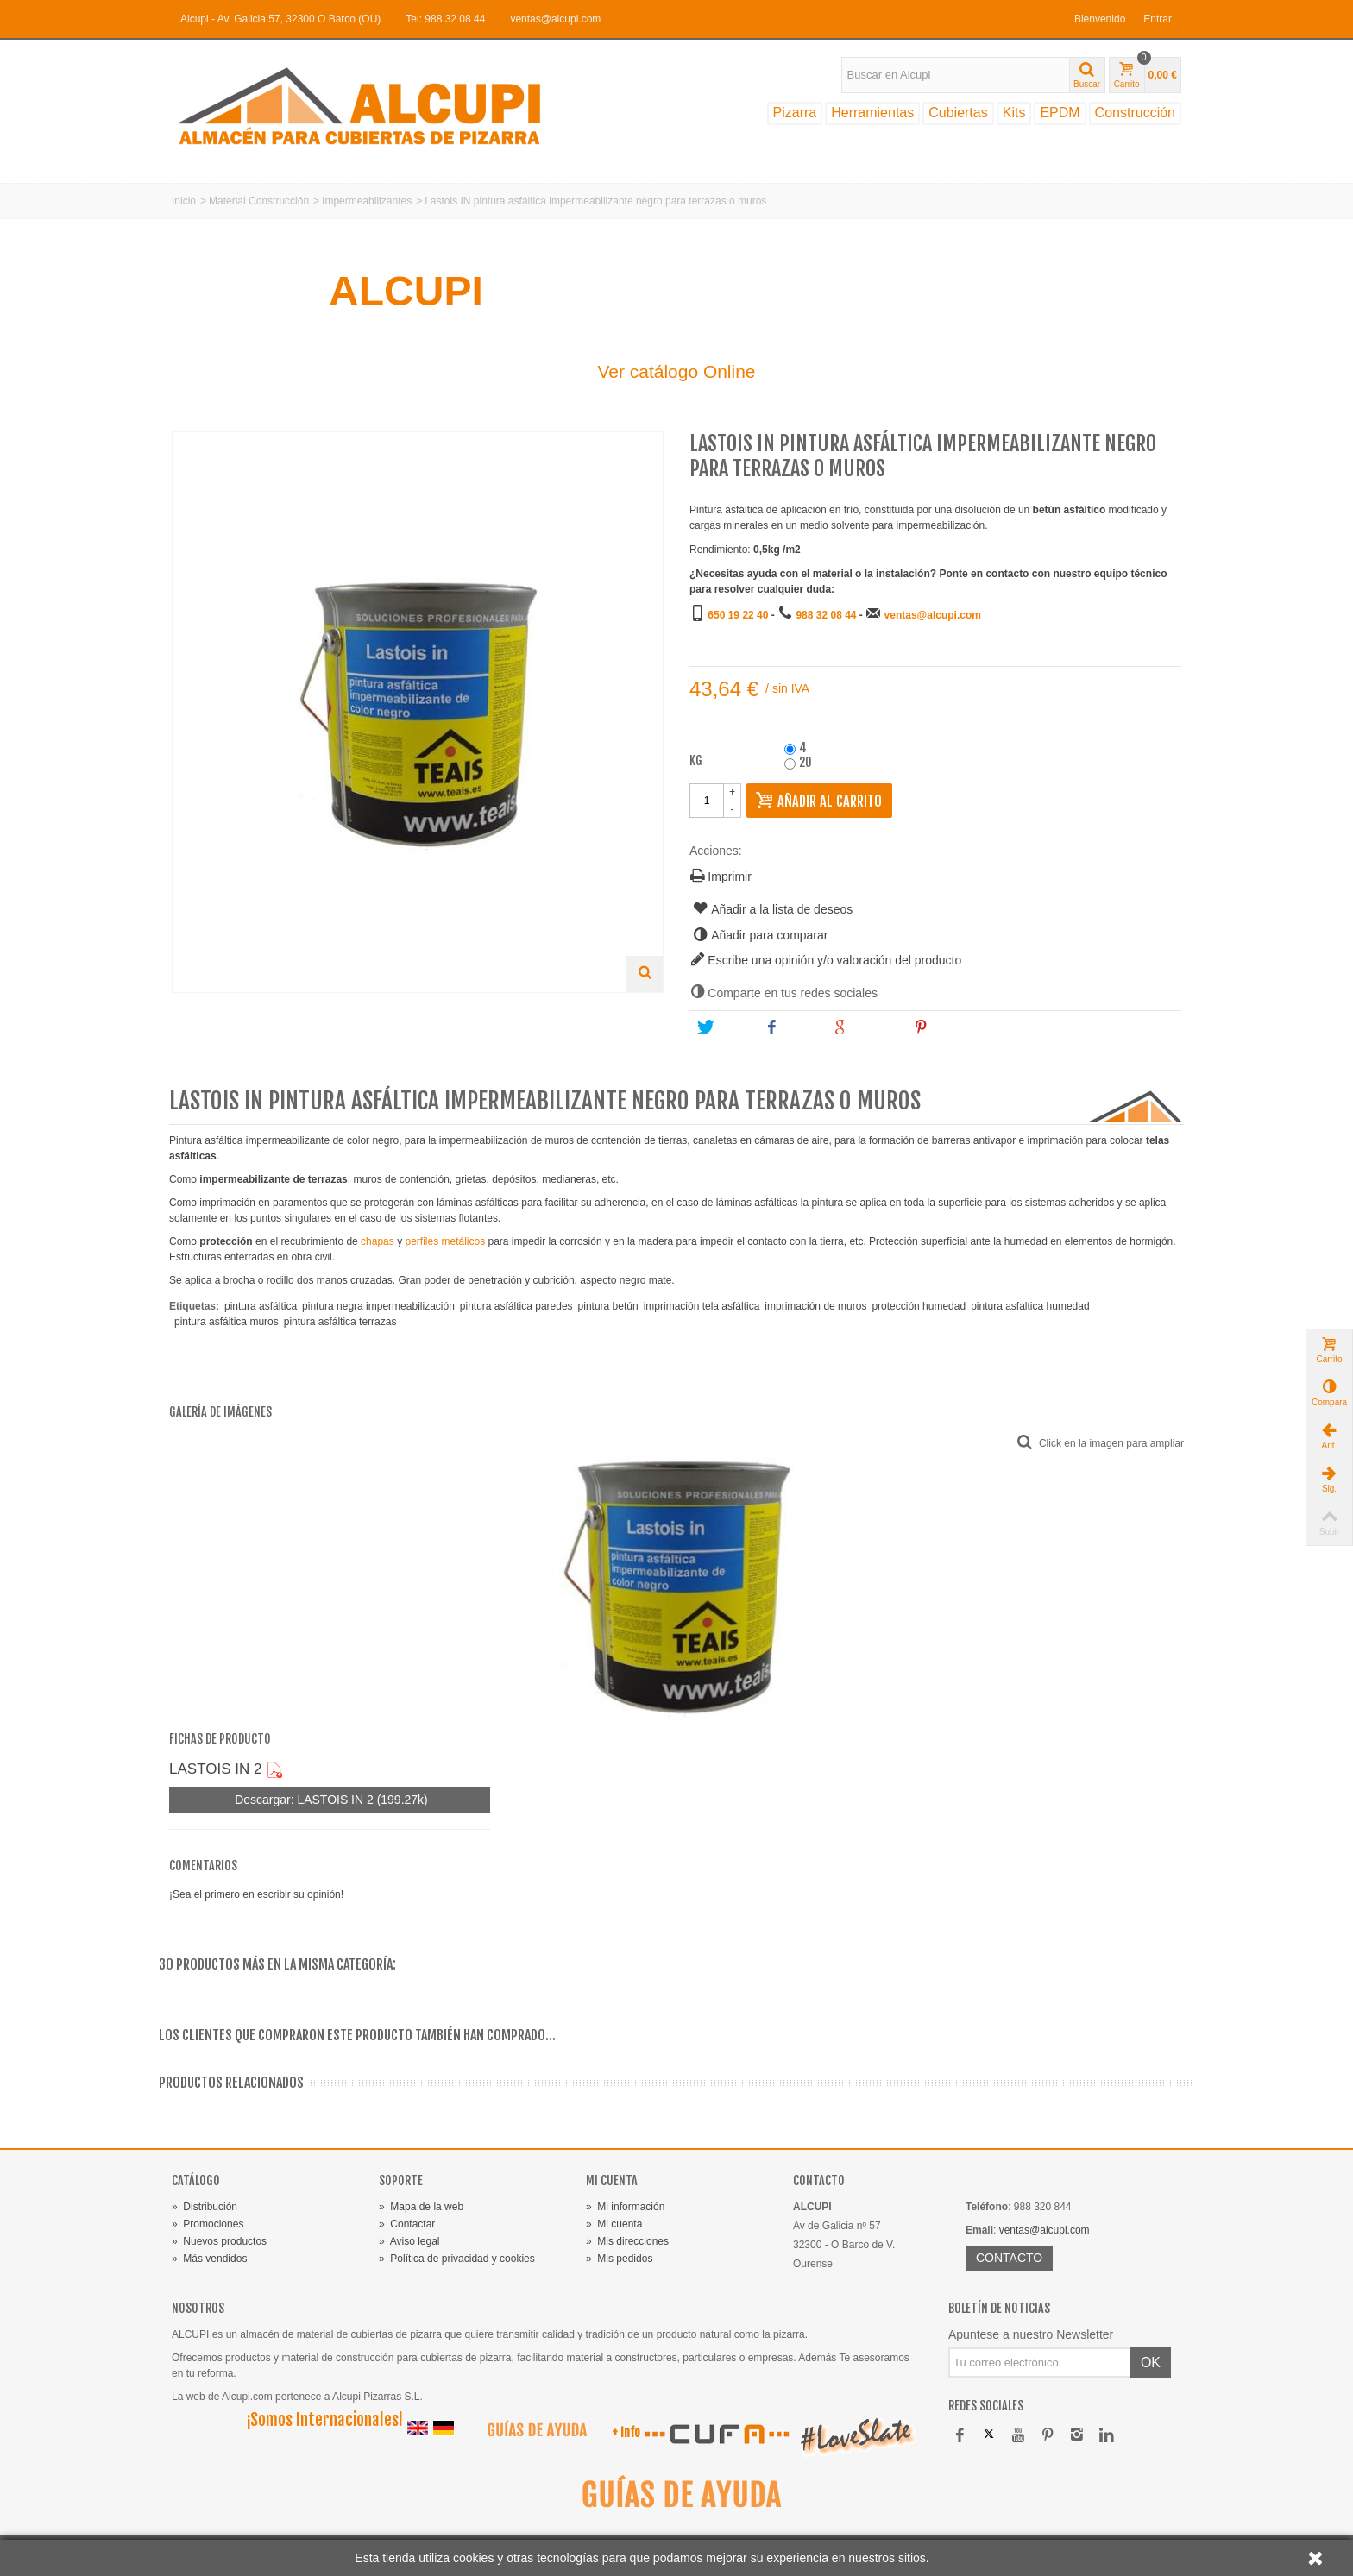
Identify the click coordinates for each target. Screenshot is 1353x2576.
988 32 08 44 (826, 615)
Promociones (207, 2224)
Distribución (204, 2207)
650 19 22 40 (738, 615)
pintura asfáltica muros (226, 1322)
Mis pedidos (619, 2258)
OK (1151, 2362)
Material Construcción (259, 201)
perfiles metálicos (445, 1241)
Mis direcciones (627, 2241)
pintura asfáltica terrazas (340, 1322)
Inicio (184, 201)
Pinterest (947, 1027)
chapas (377, 1241)
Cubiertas (957, 112)
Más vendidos (209, 2258)
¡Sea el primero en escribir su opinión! (256, 1894)
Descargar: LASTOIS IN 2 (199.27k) (329, 1799)
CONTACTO (1009, 2258)
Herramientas (872, 112)
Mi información (625, 2207)
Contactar (407, 2224)
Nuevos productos (219, 2241)
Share (790, 1027)
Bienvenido (1099, 19)
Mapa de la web (421, 2207)
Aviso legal (409, 2241)
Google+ (864, 1027)
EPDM (1059, 112)
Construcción (1135, 112)
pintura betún (608, 1306)
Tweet (723, 1027)
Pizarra (795, 112)
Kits (1014, 112)
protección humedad (919, 1306)
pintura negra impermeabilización (378, 1306)
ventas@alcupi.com (555, 19)
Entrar (1157, 19)
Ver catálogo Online (676, 371)
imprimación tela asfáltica (702, 1306)
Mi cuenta (614, 2224)
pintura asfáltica (260, 1306)
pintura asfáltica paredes (516, 1306)
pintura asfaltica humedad (1030, 1306)
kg (697, 761)
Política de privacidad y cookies (457, 2258)
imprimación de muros (815, 1306)
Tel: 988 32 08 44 (445, 19)
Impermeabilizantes (367, 201)
